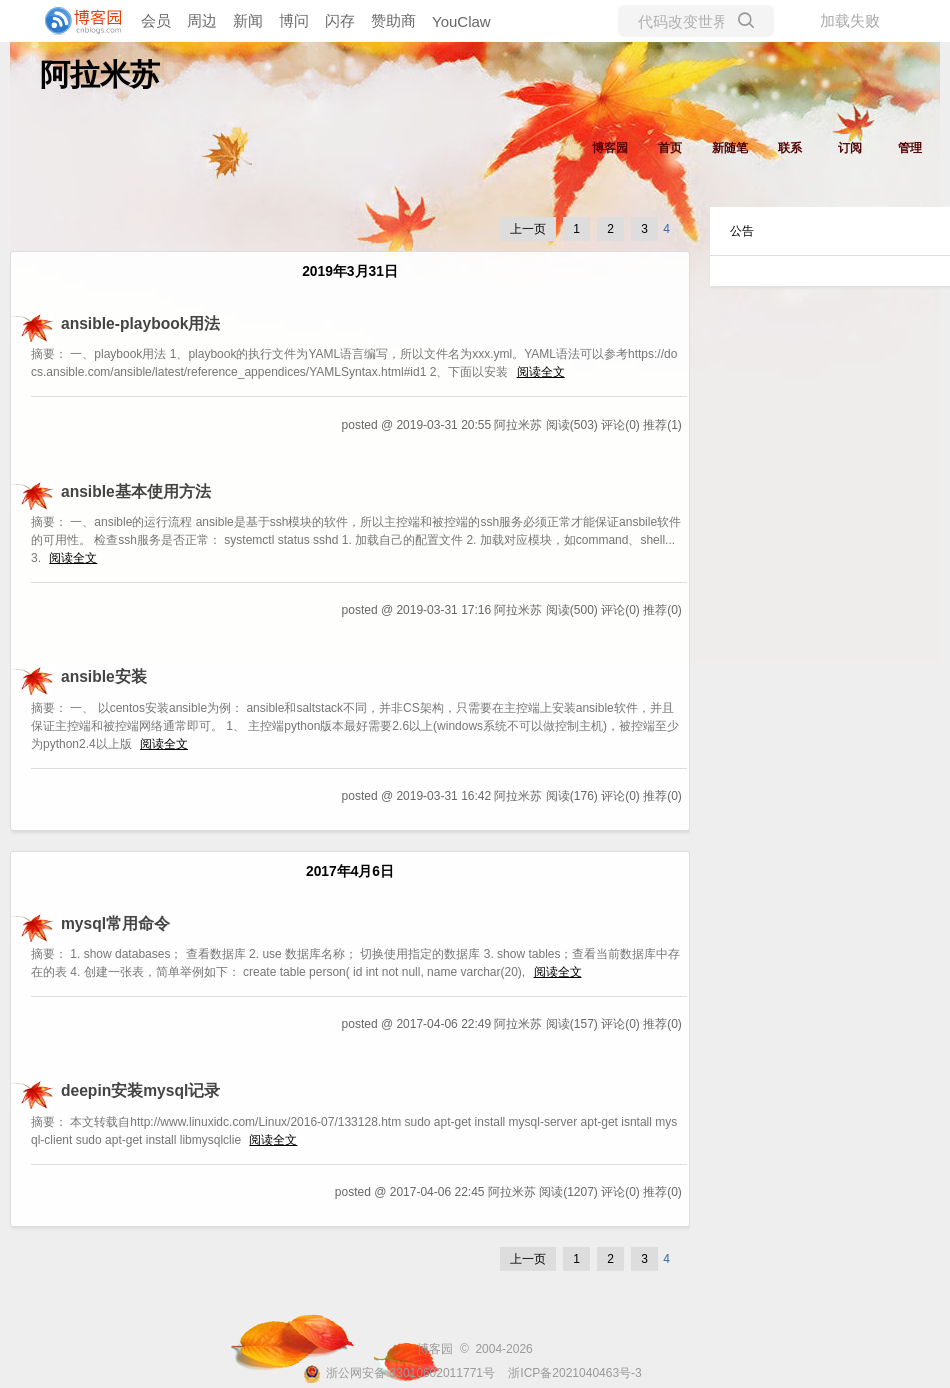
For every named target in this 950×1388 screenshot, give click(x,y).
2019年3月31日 (350, 271)
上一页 (528, 229)
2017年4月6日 (350, 871)
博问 (294, 20)
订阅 (850, 148)
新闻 (248, 20)
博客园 (610, 148)
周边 (202, 20)
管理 (910, 148)
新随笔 (730, 148)
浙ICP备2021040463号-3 (574, 1373)
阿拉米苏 (100, 74)
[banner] (80, 21)
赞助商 (393, 20)
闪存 (340, 20)
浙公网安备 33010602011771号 (399, 1373)
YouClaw (461, 21)
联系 (790, 148)
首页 (670, 148)
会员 (156, 20)
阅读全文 (541, 372)
